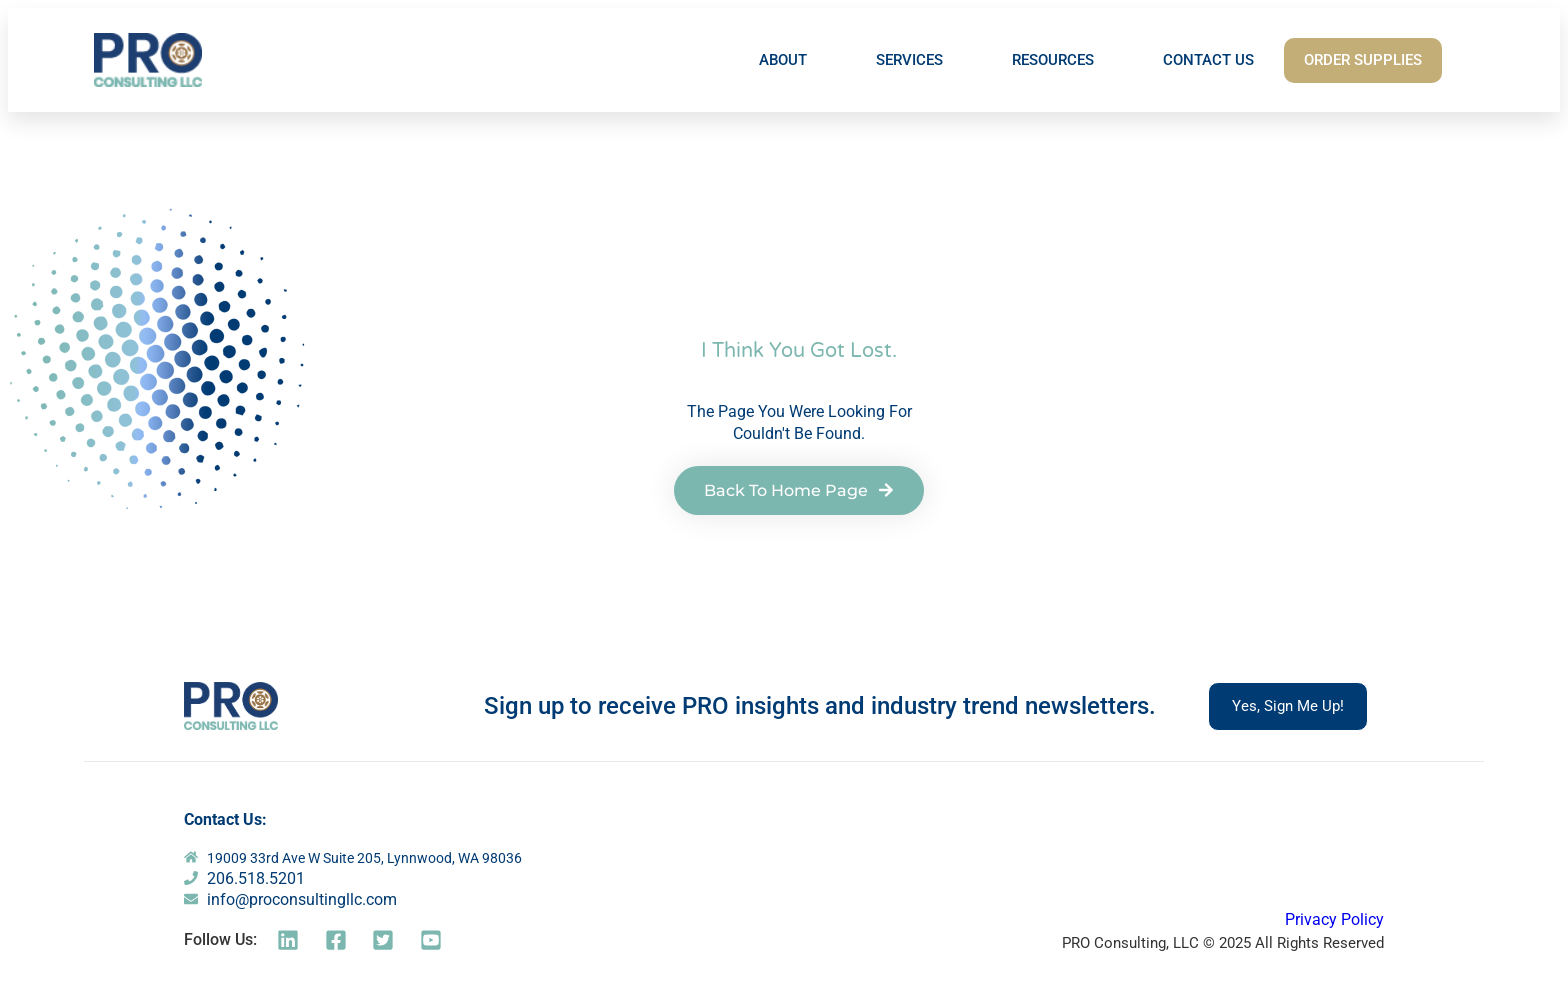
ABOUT (783, 60)
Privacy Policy (1334, 919)
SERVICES (909, 60)
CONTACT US (1208, 60)
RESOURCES (1053, 60)
